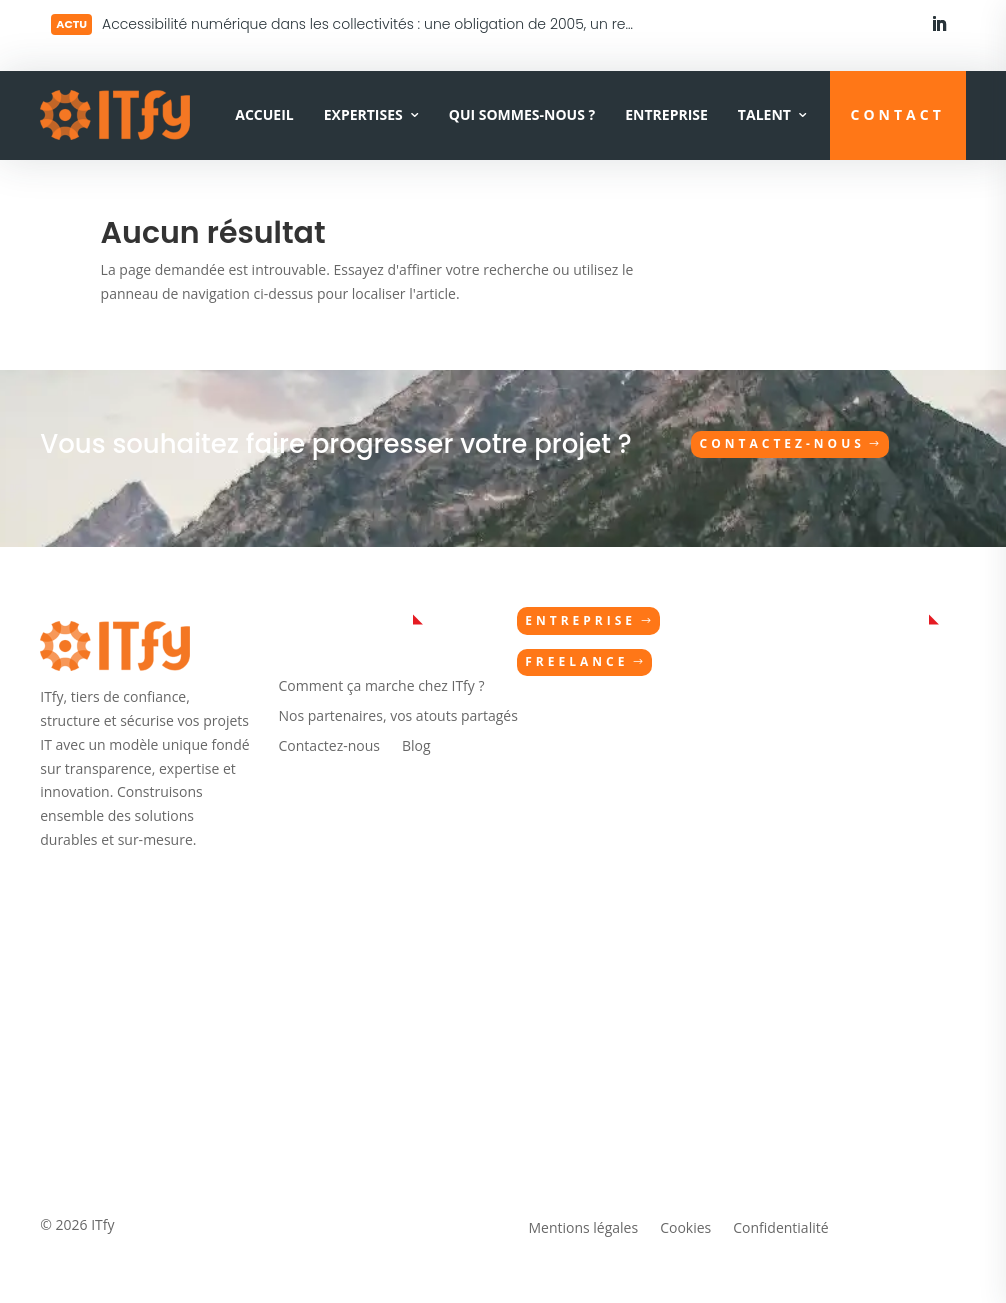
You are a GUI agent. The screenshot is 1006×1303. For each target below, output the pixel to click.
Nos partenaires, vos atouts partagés (398, 717)
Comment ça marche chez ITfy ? (382, 687)
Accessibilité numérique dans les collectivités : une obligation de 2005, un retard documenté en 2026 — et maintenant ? (515, 24)
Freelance (576, 661)
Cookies (685, 1229)
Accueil (264, 114)
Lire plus (157, 21)
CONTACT (898, 114)
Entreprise (666, 114)
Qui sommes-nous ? (522, 114)
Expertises (363, 114)
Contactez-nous (782, 443)
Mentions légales (583, 1229)
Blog (416, 747)
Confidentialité (780, 1229)
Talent (764, 114)
